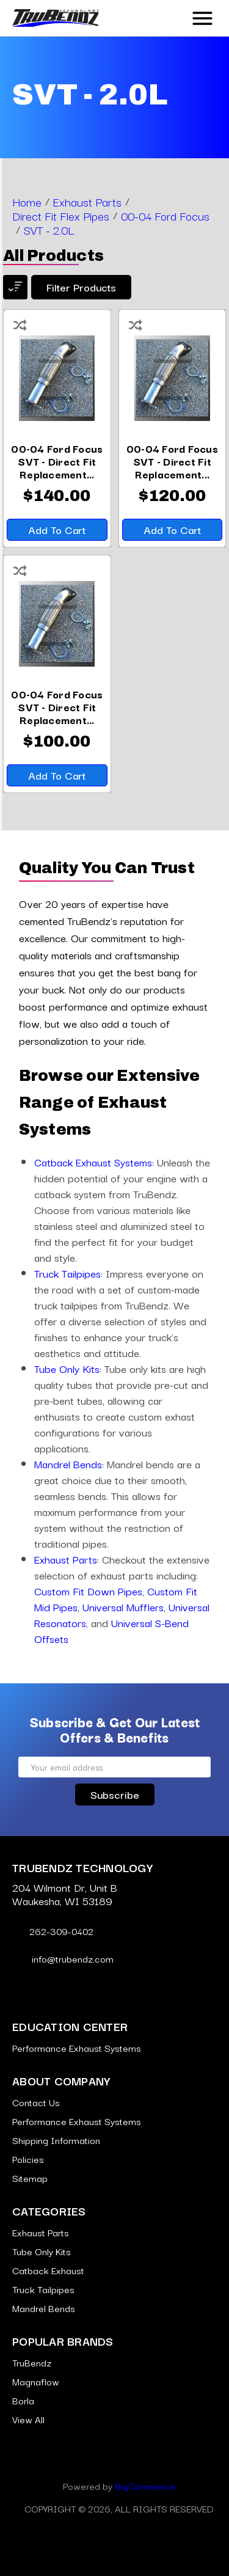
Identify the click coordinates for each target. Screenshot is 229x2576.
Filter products (81, 287)
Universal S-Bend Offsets (111, 1630)
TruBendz (31, 2362)
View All (28, 2419)
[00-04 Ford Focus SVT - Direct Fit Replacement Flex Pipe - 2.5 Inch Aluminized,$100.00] (57, 706)
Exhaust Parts (65, 1559)
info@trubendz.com (63, 1958)
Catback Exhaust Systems (93, 1162)
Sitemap (30, 2177)
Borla (23, 2400)
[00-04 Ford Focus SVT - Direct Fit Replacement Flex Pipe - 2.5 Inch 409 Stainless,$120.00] (172, 461)
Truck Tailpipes (67, 1273)
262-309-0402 (52, 1930)
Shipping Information (56, 2139)
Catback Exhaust (48, 2270)
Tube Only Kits (67, 1368)
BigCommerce (145, 2485)
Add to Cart (56, 529)
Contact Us (36, 2102)
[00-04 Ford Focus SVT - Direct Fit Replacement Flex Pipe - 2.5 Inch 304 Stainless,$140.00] (57, 461)
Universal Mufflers (123, 1606)
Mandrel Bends (68, 1463)
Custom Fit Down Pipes (88, 1591)
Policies (28, 2158)
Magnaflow (35, 2381)
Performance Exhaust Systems (76, 2047)
